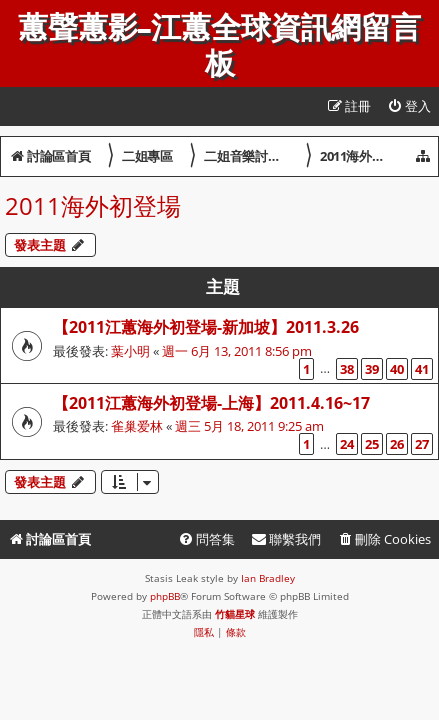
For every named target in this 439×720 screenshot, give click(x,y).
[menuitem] (409, 106)
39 (372, 369)
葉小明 (130, 351)
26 (397, 444)
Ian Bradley (268, 578)
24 (347, 444)
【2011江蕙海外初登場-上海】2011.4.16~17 (211, 403)
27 (422, 444)
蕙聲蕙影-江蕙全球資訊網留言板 (219, 46)
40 (397, 369)
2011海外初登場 (93, 205)
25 (372, 444)
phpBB (165, 596)
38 (347, 369)
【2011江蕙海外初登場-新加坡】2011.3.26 (206, 327)
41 (422, 369)
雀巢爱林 (137, 426)
